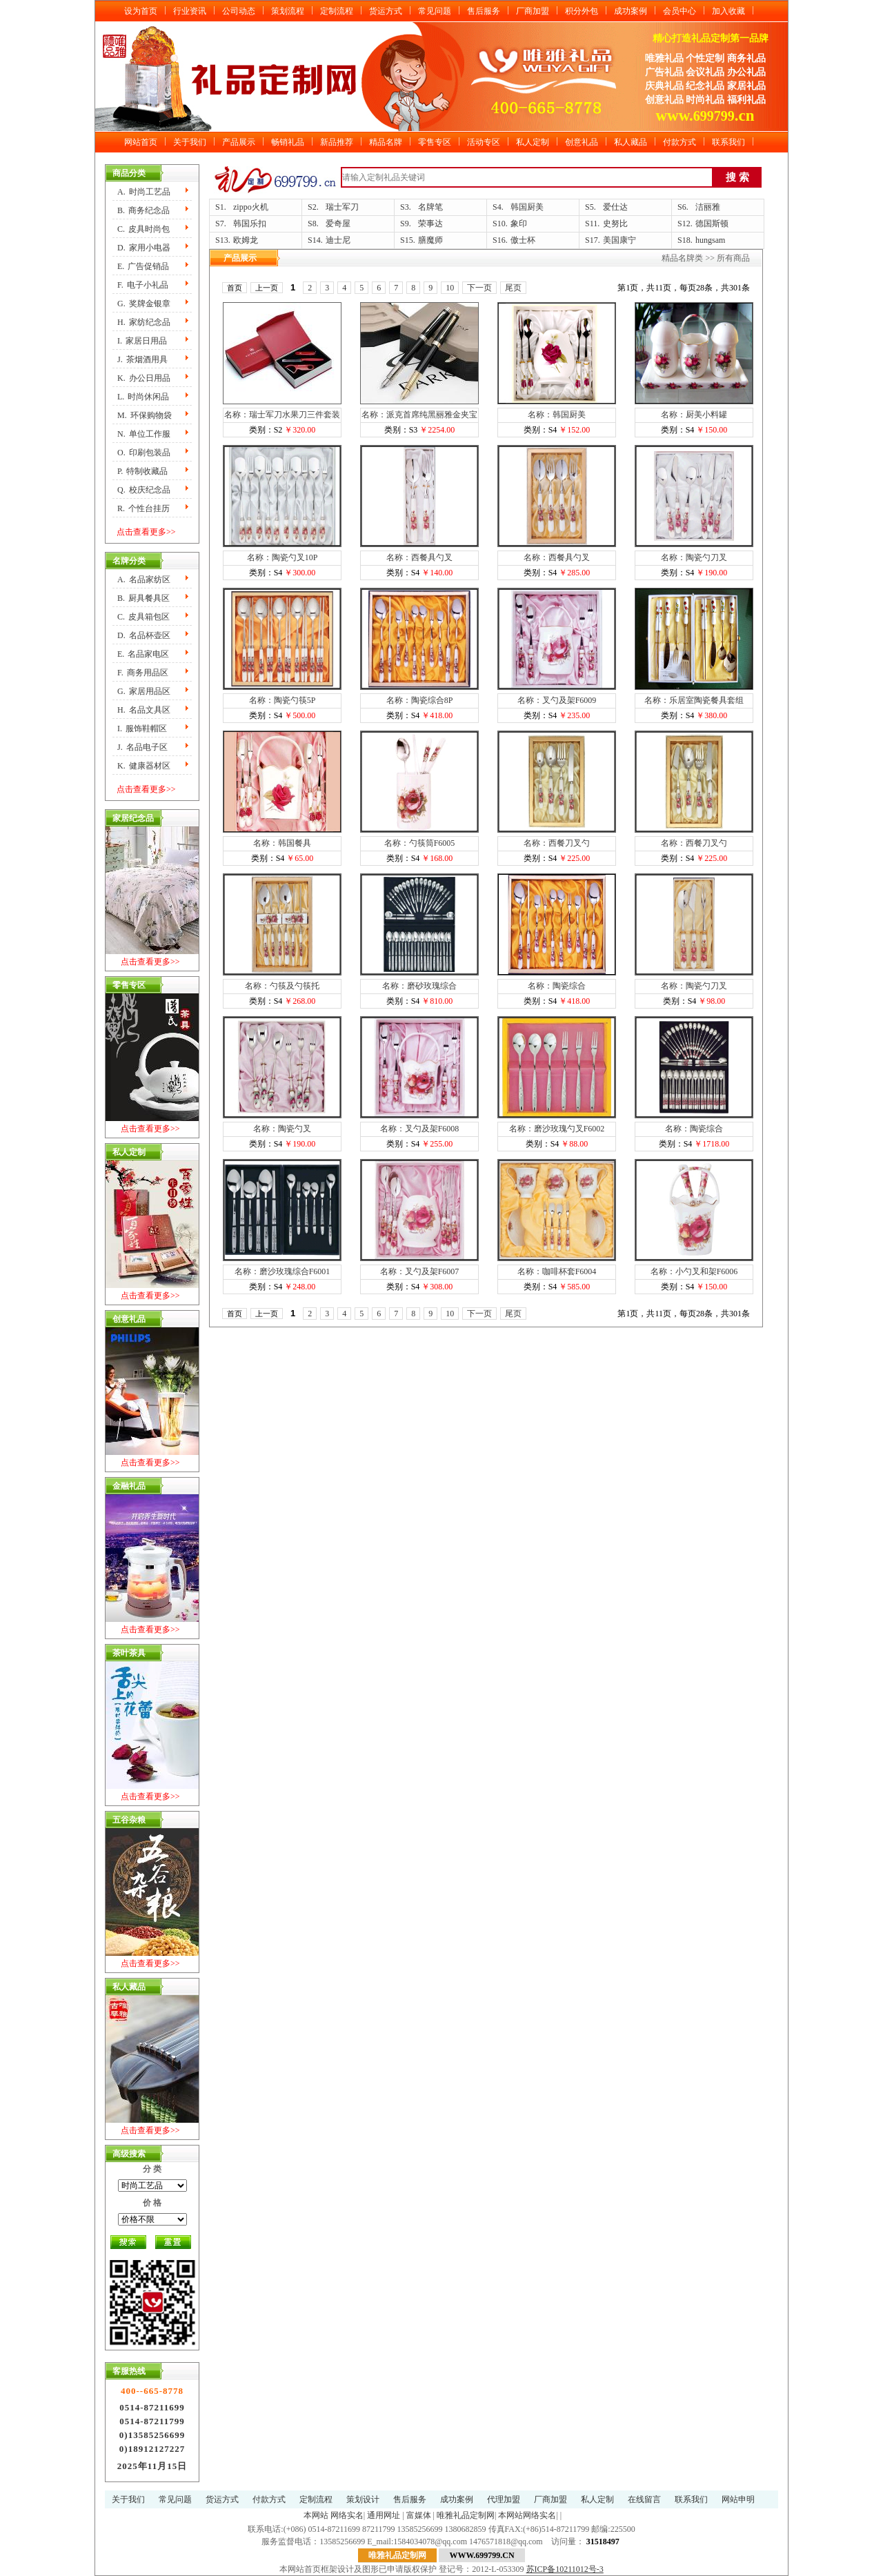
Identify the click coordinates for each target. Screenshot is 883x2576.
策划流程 (287, 11)
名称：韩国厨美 (557, 414)
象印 (518, 223)
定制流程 (336, 11)
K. (143, 378)
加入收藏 (728, 11)
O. (143, 452)
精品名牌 (385, 142)
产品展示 (238, 142)
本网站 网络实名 (334, 2515)
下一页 (479, 288)
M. (144, 415)
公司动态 (238, 11)
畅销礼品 (287, 142)
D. (143, 247)
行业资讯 (189, 11)
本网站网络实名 (527, 2515)
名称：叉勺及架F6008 (419, 1128)
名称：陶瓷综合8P (419, 700)
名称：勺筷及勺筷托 (282, 986)
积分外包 (581, 11)
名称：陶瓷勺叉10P (282, 557)
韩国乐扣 (249, 223)
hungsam (710, 240)
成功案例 (630, 11)
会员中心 (679, 11)
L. (143, 397)
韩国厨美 (527, 207)
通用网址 (383, 2515)
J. (142, 359)
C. (143, 229)
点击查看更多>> (146, 532)
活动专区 (483, 142)
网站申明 (738, 2499)
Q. (143, 490)
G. (143, 303)
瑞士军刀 (342, 207)
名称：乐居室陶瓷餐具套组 (694, 700)
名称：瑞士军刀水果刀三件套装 (282, 414)
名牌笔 (430, 207)
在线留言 (644, 2499)
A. (143, 192)
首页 (234, 288)
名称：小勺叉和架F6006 (694, 1271)
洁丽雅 (707, 207)
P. (142, 471)
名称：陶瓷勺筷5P (282, 700)
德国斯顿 (711, 223)
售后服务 (483, 11)
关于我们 (189, 142)
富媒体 (418, 2515)
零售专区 (434, 142)
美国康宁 (619, 240)
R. (143, 508)
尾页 (513, 288)
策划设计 (362, 2499)
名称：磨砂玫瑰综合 (419, 986)
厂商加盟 (532, 11)
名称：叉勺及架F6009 (557, 700)
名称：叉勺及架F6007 (419, 1271)
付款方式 (679, 142)
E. (143, 266)
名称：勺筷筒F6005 (419, 843)
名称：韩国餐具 (282, 843)
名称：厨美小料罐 (694, 414)
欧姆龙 (245, 240)
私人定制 (532, 142)
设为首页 (140, 11)
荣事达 (430, 223)
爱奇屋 (338, 223)
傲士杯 (522, 240)
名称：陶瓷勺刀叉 (694, 557)
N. (143, 434)
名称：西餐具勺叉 (419, 557)
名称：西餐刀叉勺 (557, 843)
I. (142, 341)
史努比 (615, 223)
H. (143, 322)
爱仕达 (615, 207)
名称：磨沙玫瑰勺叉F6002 (557, 1128)
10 (450, 288)
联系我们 (728, 142)
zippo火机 (250, 207)
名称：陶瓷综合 (557, 986)
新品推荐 (336, 142)
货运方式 (385, 11)
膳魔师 (430, 240)
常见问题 (434, 11)
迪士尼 (338, 240)
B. (143, 210)
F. (142, 285)
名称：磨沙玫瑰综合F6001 (282, 1271)
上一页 (266, 288)
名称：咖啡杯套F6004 (557, 1271)
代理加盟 (503, 2499)
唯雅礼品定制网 (466, 2515)
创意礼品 (581, 142)
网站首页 (140, 142)
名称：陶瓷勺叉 (282, 1128)
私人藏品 (630, 142)
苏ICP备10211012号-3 (565, 2569)
